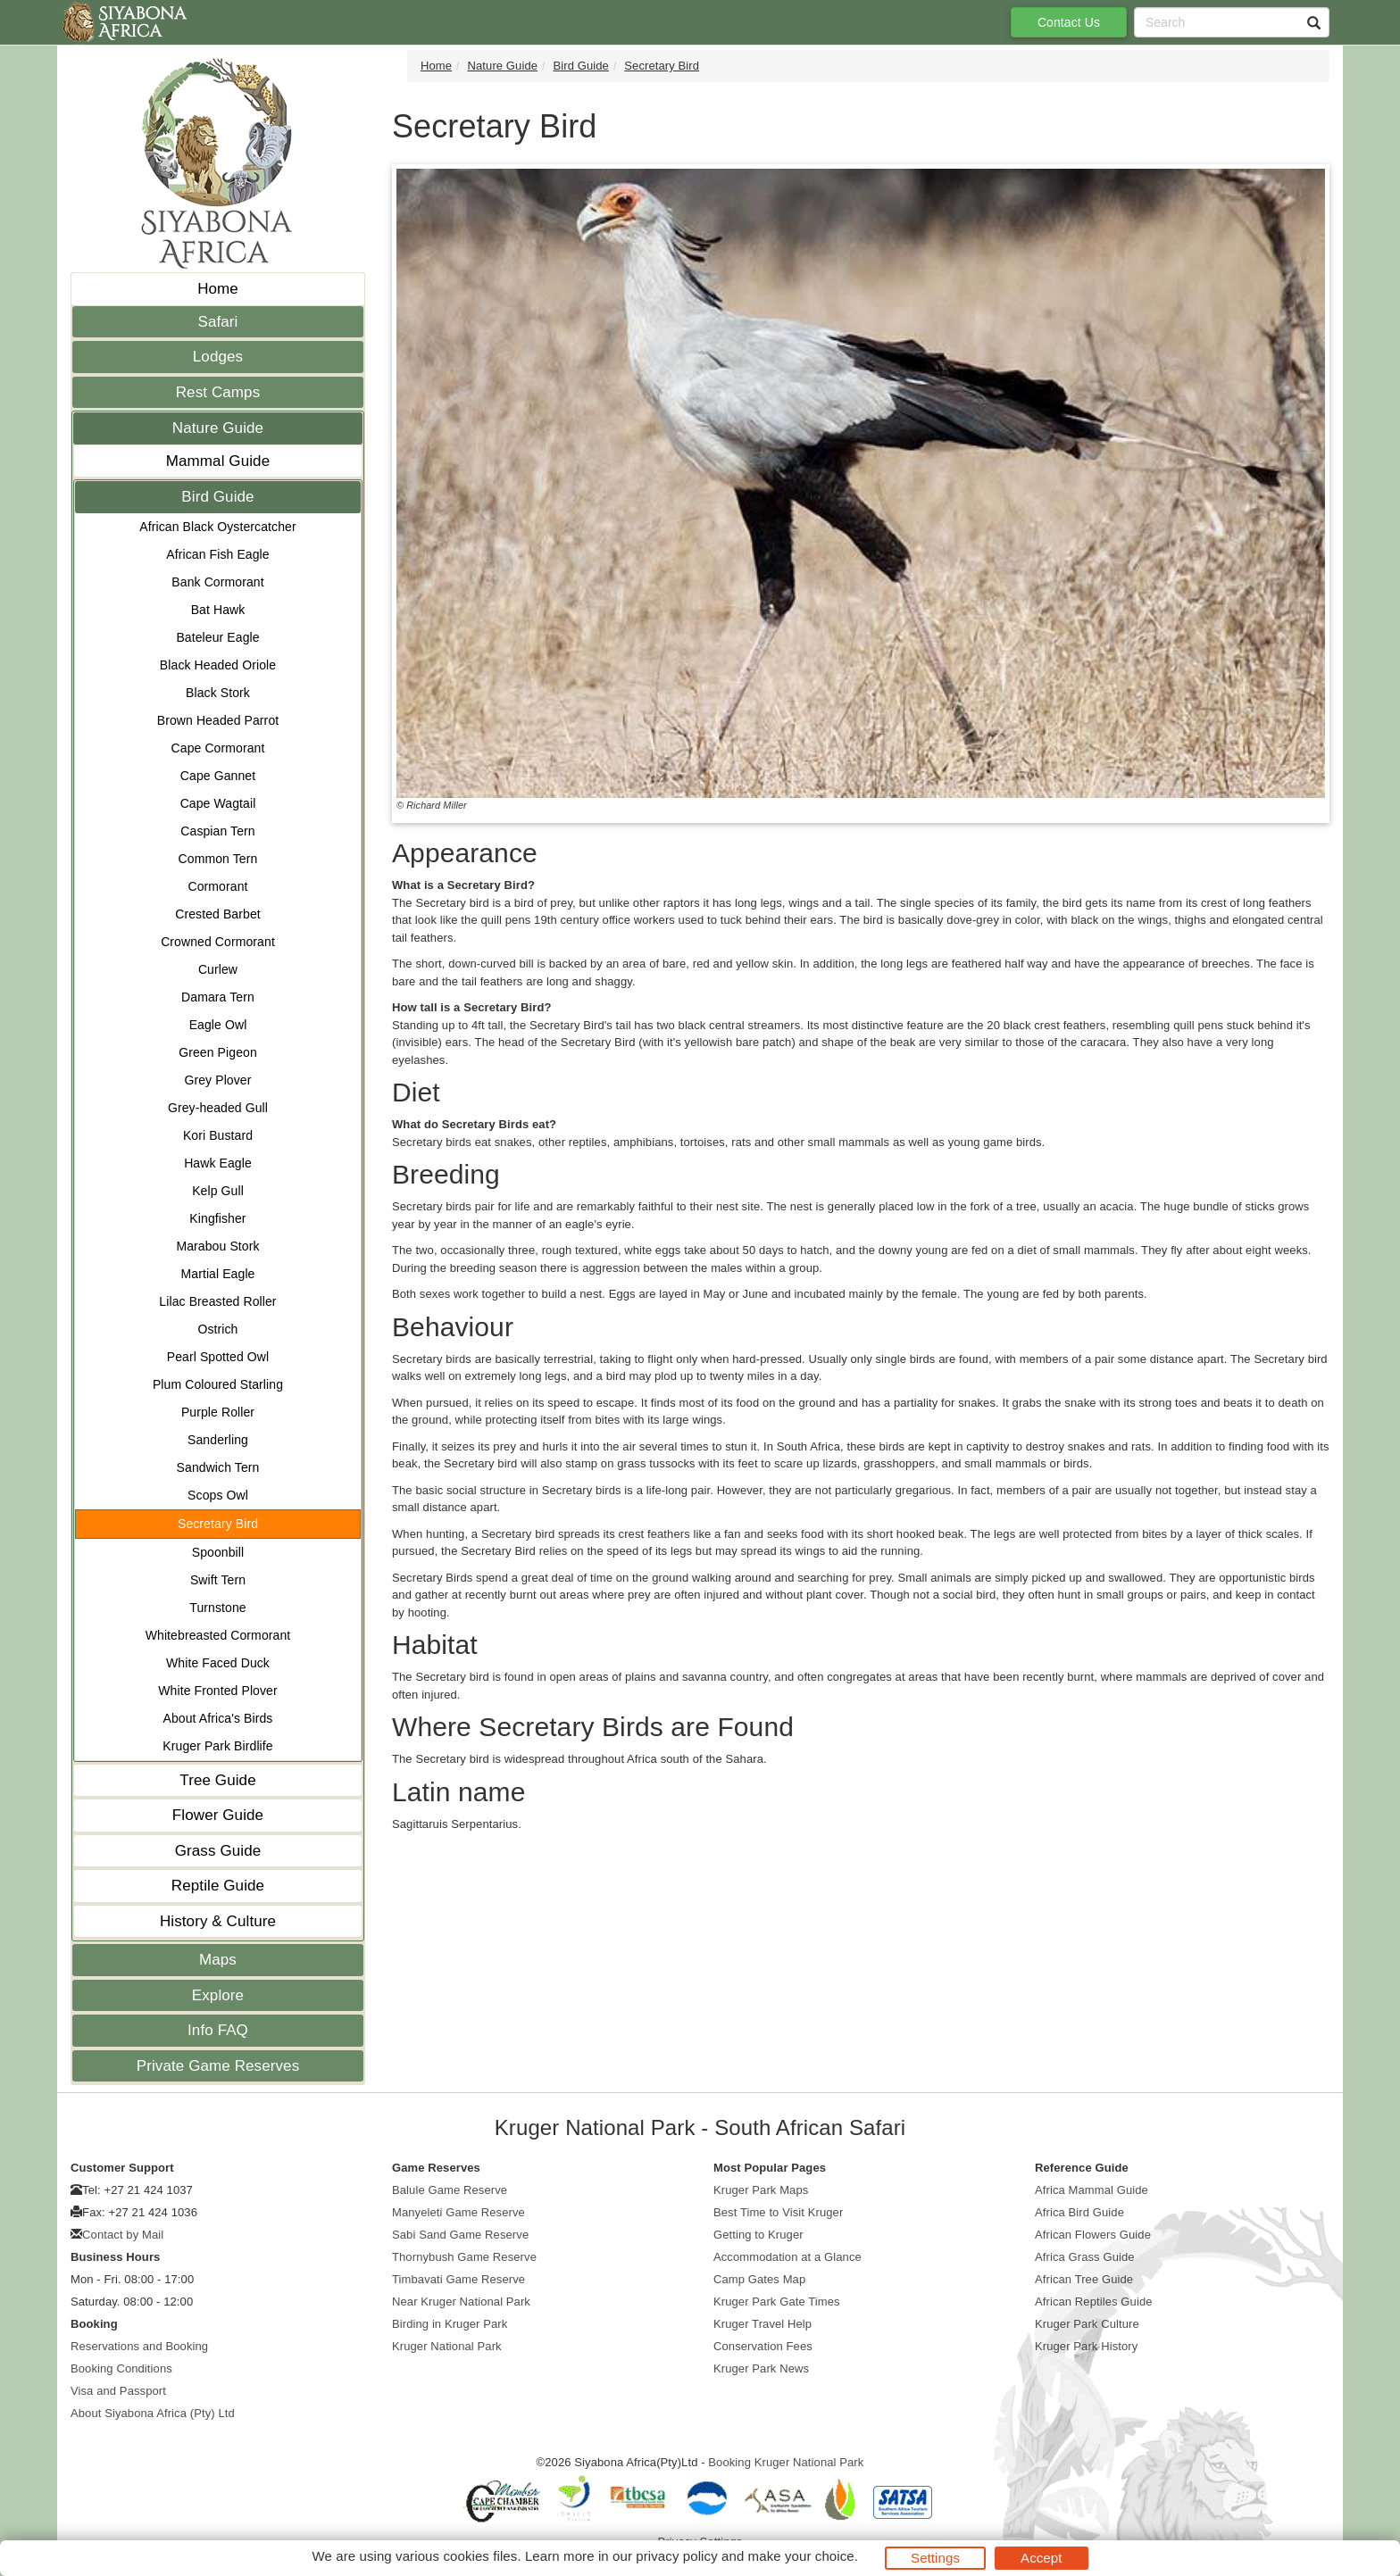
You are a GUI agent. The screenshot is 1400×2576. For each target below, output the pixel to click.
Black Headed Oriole (218, 665)
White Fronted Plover (218, 1690)
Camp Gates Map (759, 2279)
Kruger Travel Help (762, 2324)
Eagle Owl (218, 1025)
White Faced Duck (218, 1663)
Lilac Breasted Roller (217, 1301)
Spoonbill (218, 1552)
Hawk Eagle (218, 1163)
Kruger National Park (447, 2346)
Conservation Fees (762, 2346)
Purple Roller (217, 1412)
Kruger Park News (761, 2368)
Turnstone (217, 1607)
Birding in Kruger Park (449, 2324)
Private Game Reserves (218, 2065)
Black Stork (218, 693)
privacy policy (676, 2556)
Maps (218, 1959)
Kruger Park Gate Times (776, 2301)
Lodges (218, 356)
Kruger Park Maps (760, 2190)
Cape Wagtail (218, 803)
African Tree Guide (1084, 2279)
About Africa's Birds (218, 1718)
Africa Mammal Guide (1091, 2190)
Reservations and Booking (139, 2346)
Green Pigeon (218, 1052)
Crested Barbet (218, 914)
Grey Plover (217, 1080)
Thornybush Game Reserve (464, 2257)
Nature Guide (217, 428)
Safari (217, 321)
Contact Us (1069, 22)
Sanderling (218, 1440)
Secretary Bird (218, 1524)
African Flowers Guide (1093, 2234)
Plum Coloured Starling (218, 1384)
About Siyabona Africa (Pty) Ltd (153, 2413)
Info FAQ (218, 2030)
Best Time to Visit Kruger (778, 2212)
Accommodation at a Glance (787, 2257)
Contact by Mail (122, 2234)
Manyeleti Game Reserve (458, 2212)
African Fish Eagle (217, 554)
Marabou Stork (217, 1246)
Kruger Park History (1086, 2346)
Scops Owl (218, 1495)
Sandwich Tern (218, 1467)
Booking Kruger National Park (785, 2462)
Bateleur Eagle (217, 637)
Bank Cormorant (217, 582)
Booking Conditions (121, 2368)
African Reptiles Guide (1094, 2301)
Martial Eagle (217, 1274)
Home (217, 288)
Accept (1041, 2557)
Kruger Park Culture (1087, 2324)
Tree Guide (217, 1780)
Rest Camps (218, 392)
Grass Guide (218, 1850)
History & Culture (218, 1921)
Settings (935, 2557)
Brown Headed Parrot (218, 720)
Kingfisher (217, 1218)
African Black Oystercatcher (217, 526)
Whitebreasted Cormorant (218, 1635)
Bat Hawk (218, 609)
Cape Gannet (217, 776)
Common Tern (218, 859)
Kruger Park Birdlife (217, 1746)
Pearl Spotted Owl (218, 1357)
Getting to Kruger (758, 2234)
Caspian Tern (217, 831)
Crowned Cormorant (218, 942)
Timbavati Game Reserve (458, 2279)
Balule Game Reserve (449, 2190)
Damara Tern (217, 997)
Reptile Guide (217, 1885)
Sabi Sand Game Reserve (460, 2234)
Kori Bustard (218, 1135)
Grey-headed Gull (218, 1108)
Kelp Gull (218, 1191)
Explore (218, 1995)
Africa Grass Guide (1085, 2257)
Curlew (218, 969)
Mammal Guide (218, 461)
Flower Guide (217, 1815)
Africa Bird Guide (1079, 2212)
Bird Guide (217, 496)
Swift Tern (218, 1580)
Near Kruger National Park (461, 2301)
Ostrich (217, 1329)
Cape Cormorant (218, 748)
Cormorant (217, 886)
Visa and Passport (118, 2390)
